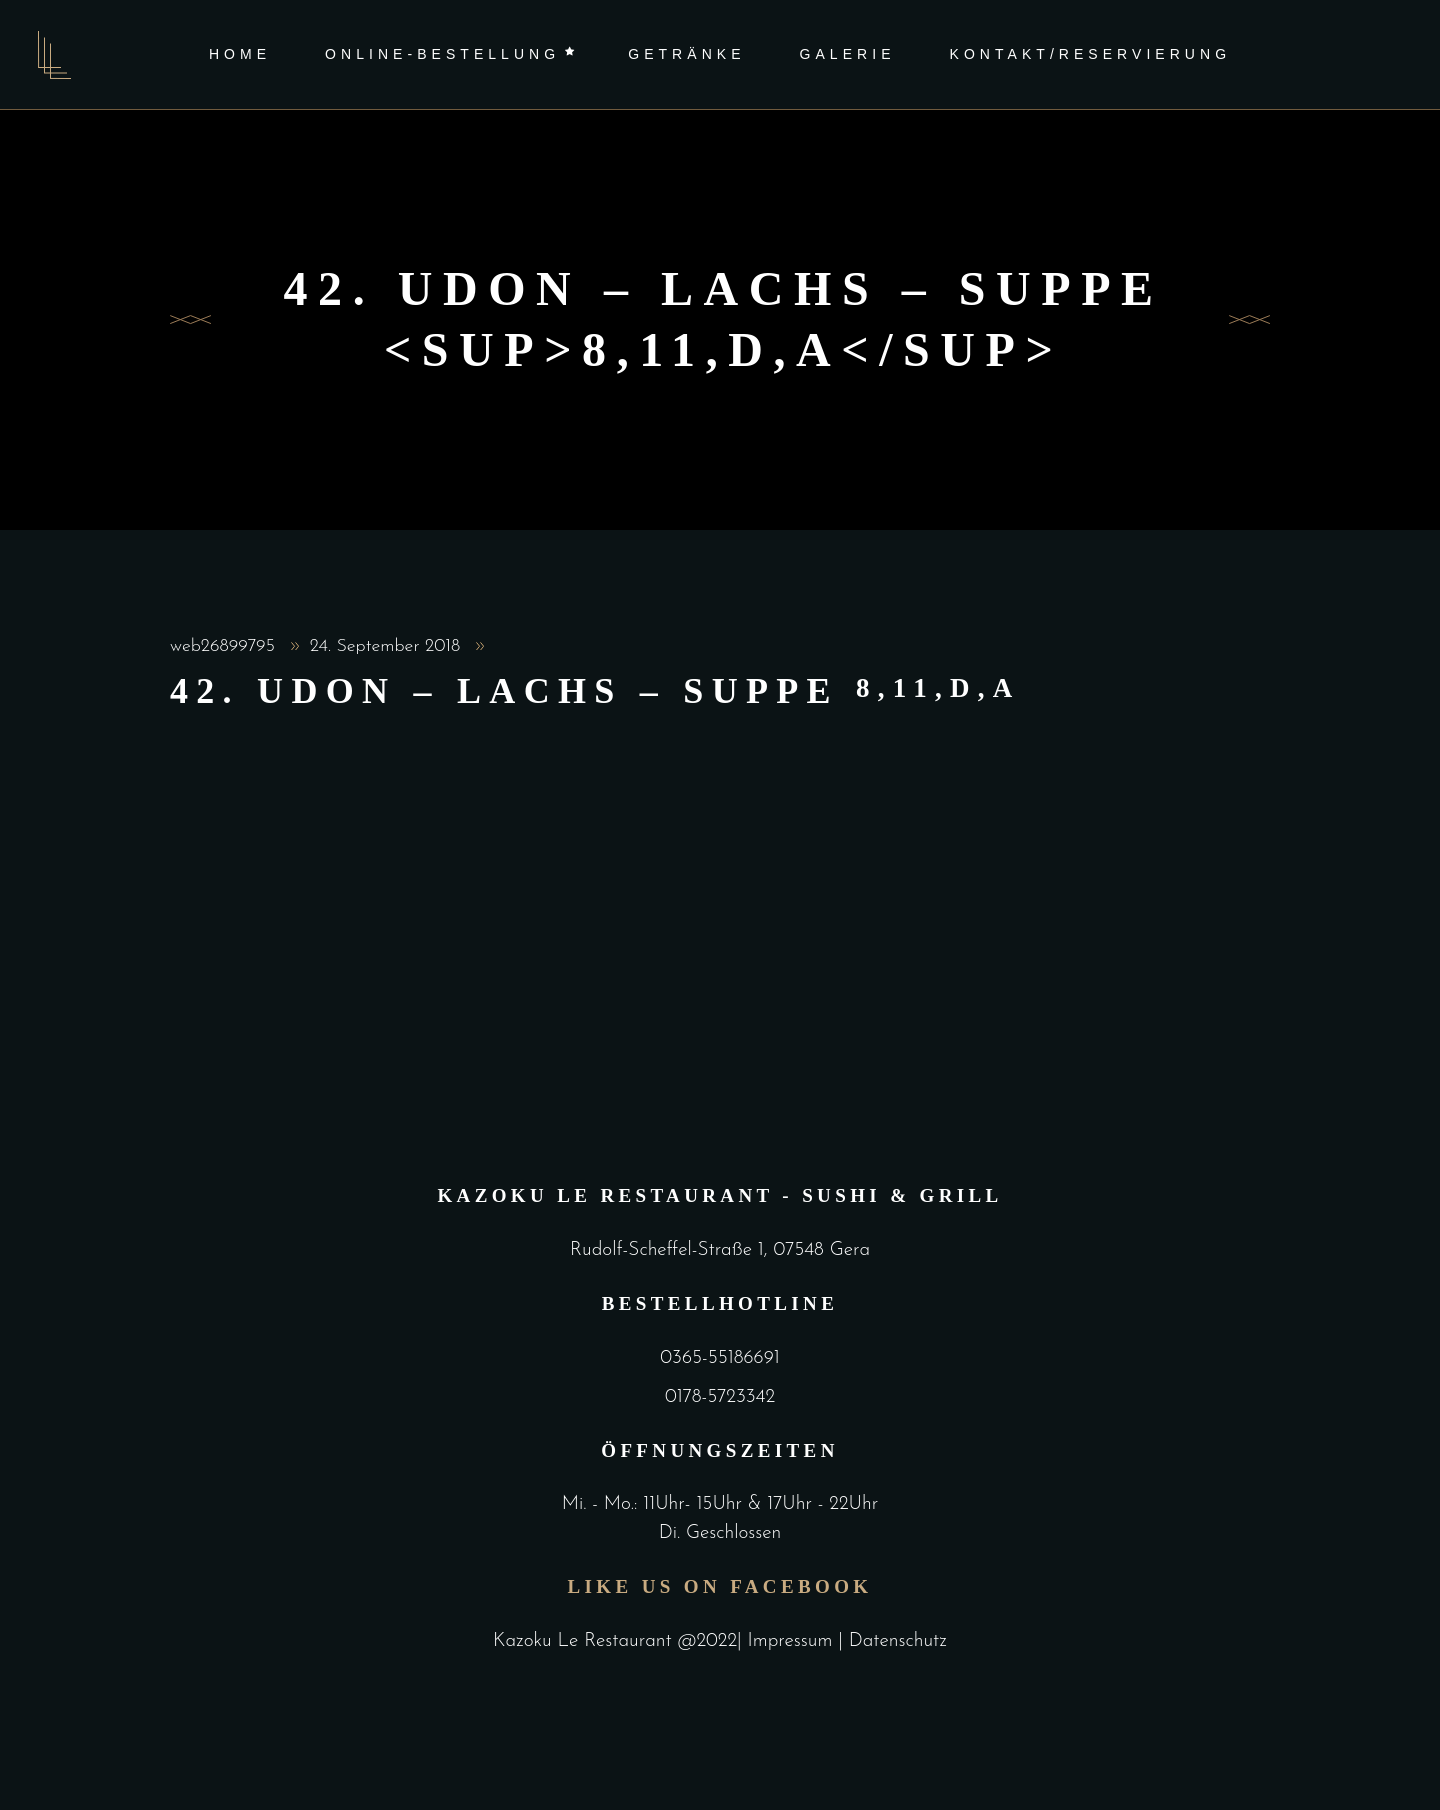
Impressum (793, 1641)
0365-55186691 (719, 1358)
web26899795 (225, 646)
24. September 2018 (388, 646)
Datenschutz (898, 1641)
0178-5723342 (720, 1397)
